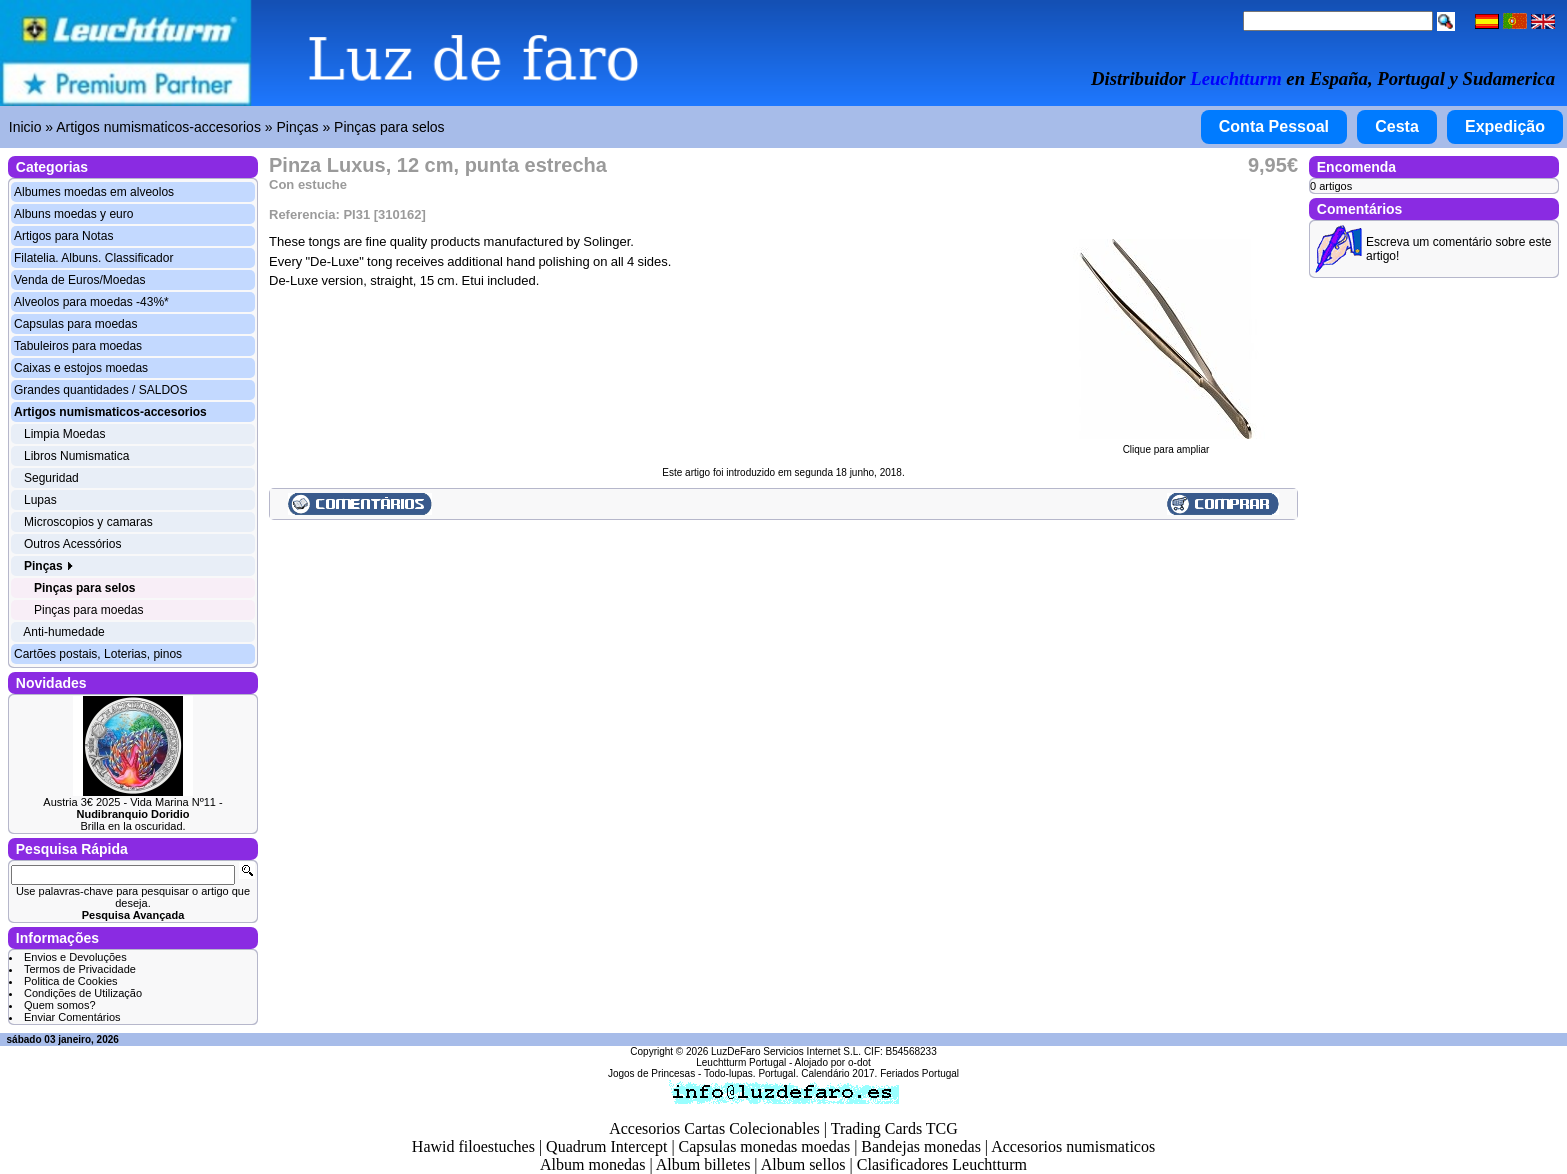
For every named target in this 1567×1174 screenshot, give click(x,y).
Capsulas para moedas (75, 324)
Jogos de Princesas (651, 1073)
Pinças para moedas (88, 610)
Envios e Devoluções (75, 957)
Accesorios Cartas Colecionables (714, 1128)
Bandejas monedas (921, 1146)
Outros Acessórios (72, 544)
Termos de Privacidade (80, 969)
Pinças (297, 127)
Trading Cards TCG (894, 1128)
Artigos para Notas (63, 236)
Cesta (1397, 126)
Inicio (25, 127)
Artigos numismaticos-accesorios (158, 127)
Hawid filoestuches (473, 1146)
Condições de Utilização (83, 993)
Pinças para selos (389, 127)
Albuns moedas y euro (73, 214)
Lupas (40, 500)
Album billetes (703, 1164)
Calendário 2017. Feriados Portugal (880, 1073)
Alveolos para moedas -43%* (91, 302)
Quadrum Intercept (606, 1146)
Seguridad (51, 478)
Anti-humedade (63, 632)
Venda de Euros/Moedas (79, 280)
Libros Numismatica (76, 456)
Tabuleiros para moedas (78, 346)
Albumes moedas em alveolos (94, 192)
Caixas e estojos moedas (81, 368)
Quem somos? (60, 1005)
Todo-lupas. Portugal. (751, 1073)
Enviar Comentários (72, 1017)
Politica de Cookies (71, 981)
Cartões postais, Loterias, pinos (98, 654)
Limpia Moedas (64, 434)
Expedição (1505, 126)
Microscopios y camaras (88, 522)
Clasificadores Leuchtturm (942, 1164)
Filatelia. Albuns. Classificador (93, 258)
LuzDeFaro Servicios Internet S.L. (786, 1051)
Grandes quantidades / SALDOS (100, 390)
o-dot (859, 1062)
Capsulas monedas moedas (765, 1146)
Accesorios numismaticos (1073, 1146)
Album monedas (592, 1164)
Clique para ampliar (1166, 445)
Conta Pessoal (1274, 126)
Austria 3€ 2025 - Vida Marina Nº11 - (132, 808)
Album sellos (803, 1164)
